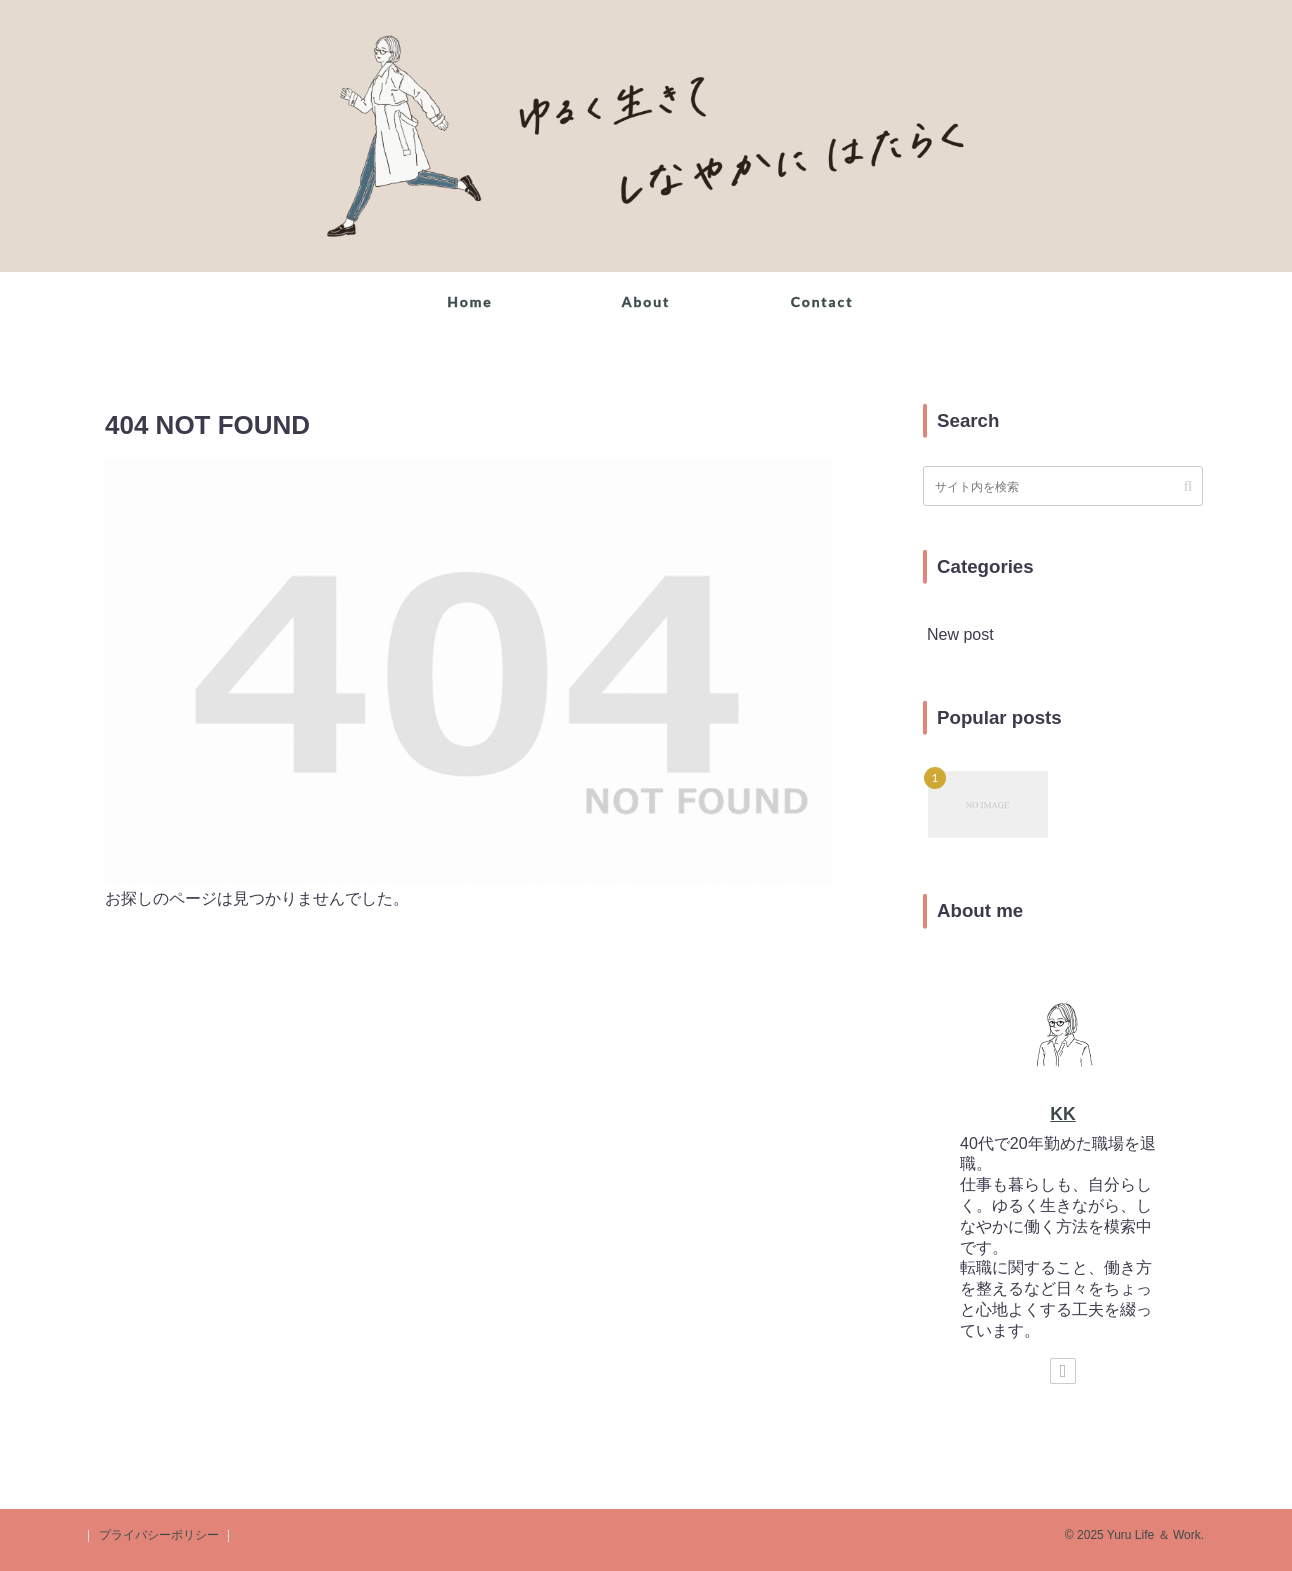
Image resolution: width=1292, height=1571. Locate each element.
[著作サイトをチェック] (1063, 1371)
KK (1062, 1114)
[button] (1188, 486)
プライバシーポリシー (159, 1535)
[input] (1063, 486)
